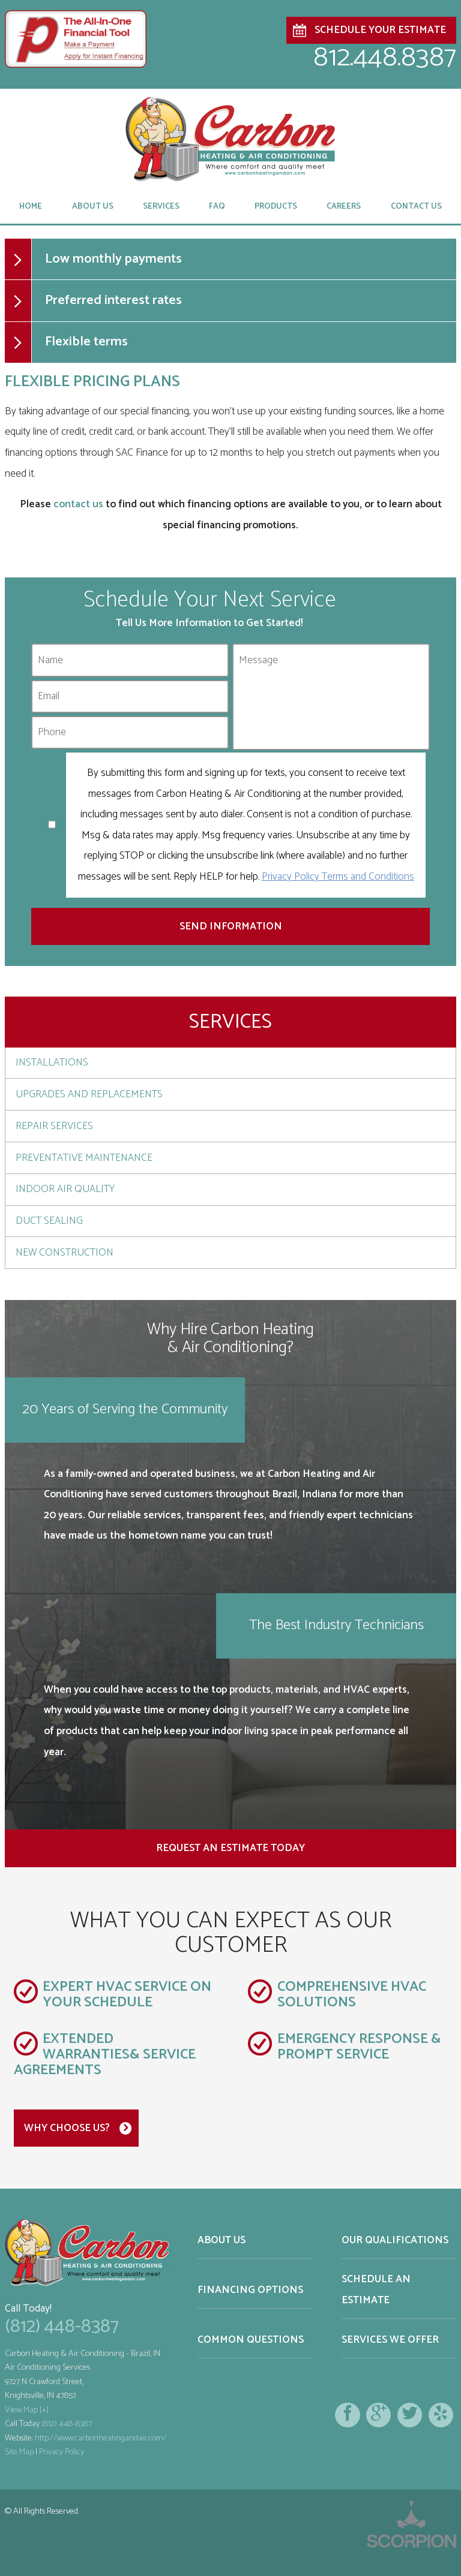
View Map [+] (27, 2410)
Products (276, 206)
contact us (78, 504)
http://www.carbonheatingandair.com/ (101, 2438)
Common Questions (250, 2339)
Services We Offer (390, 2339)
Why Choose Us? (67, 2128)
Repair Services (54, 1126)
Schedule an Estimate (376, 2290)
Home (30, 206)
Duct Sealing (49, 1220)
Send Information (230, 926)
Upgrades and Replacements (89, 1094)
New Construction (64, 1252)
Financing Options (250, 2290)
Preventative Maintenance (84, 1157)
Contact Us (416, 206)
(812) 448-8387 (62, 2327)
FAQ (217, 206)
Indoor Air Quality (65, 1189)
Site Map (19, 2452)
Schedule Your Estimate (380, 30)
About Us (92, 206)
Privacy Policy (61, 2452)
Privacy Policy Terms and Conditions (338, 876)
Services (161, 206)
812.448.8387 (384, 57)
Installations (52, 1062)
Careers (344, 206)
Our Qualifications (395, 2240)
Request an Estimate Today (230, 1848)
